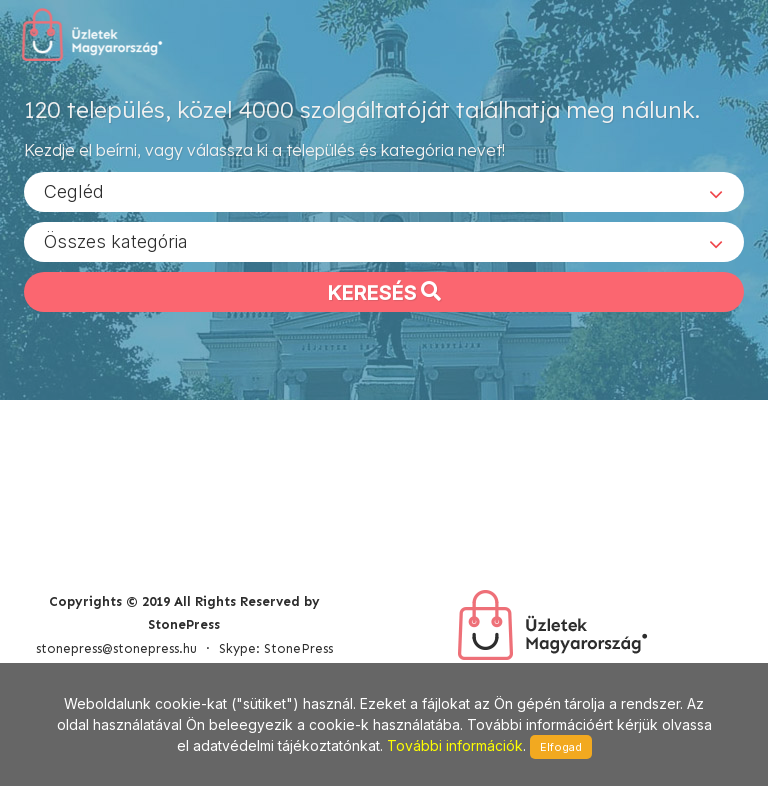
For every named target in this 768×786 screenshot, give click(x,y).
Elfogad (561, 747)
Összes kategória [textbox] (116, 240)
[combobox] (384, 191)
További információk (455, 745)
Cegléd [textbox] (74, 190)
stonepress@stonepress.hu (116, 648)
